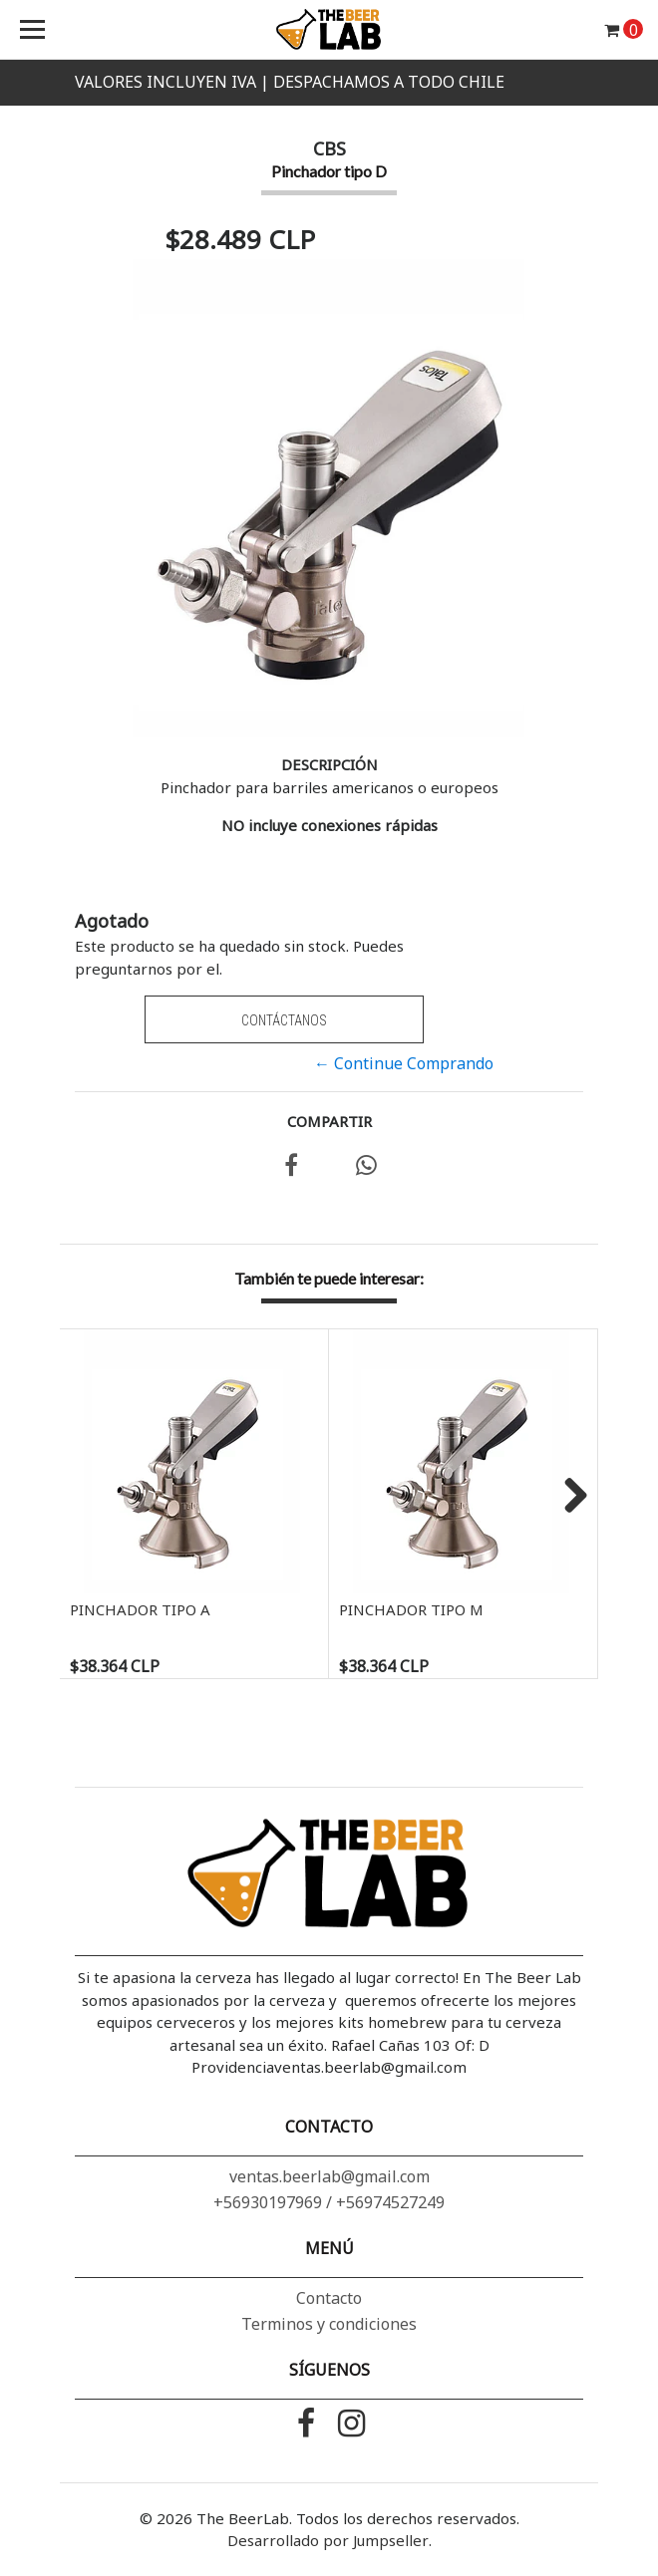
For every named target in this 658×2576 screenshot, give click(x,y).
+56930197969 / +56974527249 (329, 2202)
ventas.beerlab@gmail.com (329, 2176)
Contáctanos (284, 1020)
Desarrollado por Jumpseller (328, 2540)
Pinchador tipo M (411, 1609)
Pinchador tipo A (140, 1609)
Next (568, 1497)
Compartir (329, 1121)
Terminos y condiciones (329, 2324)
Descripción (329, 764)
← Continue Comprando (404, 1063)
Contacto (329, 2298)
